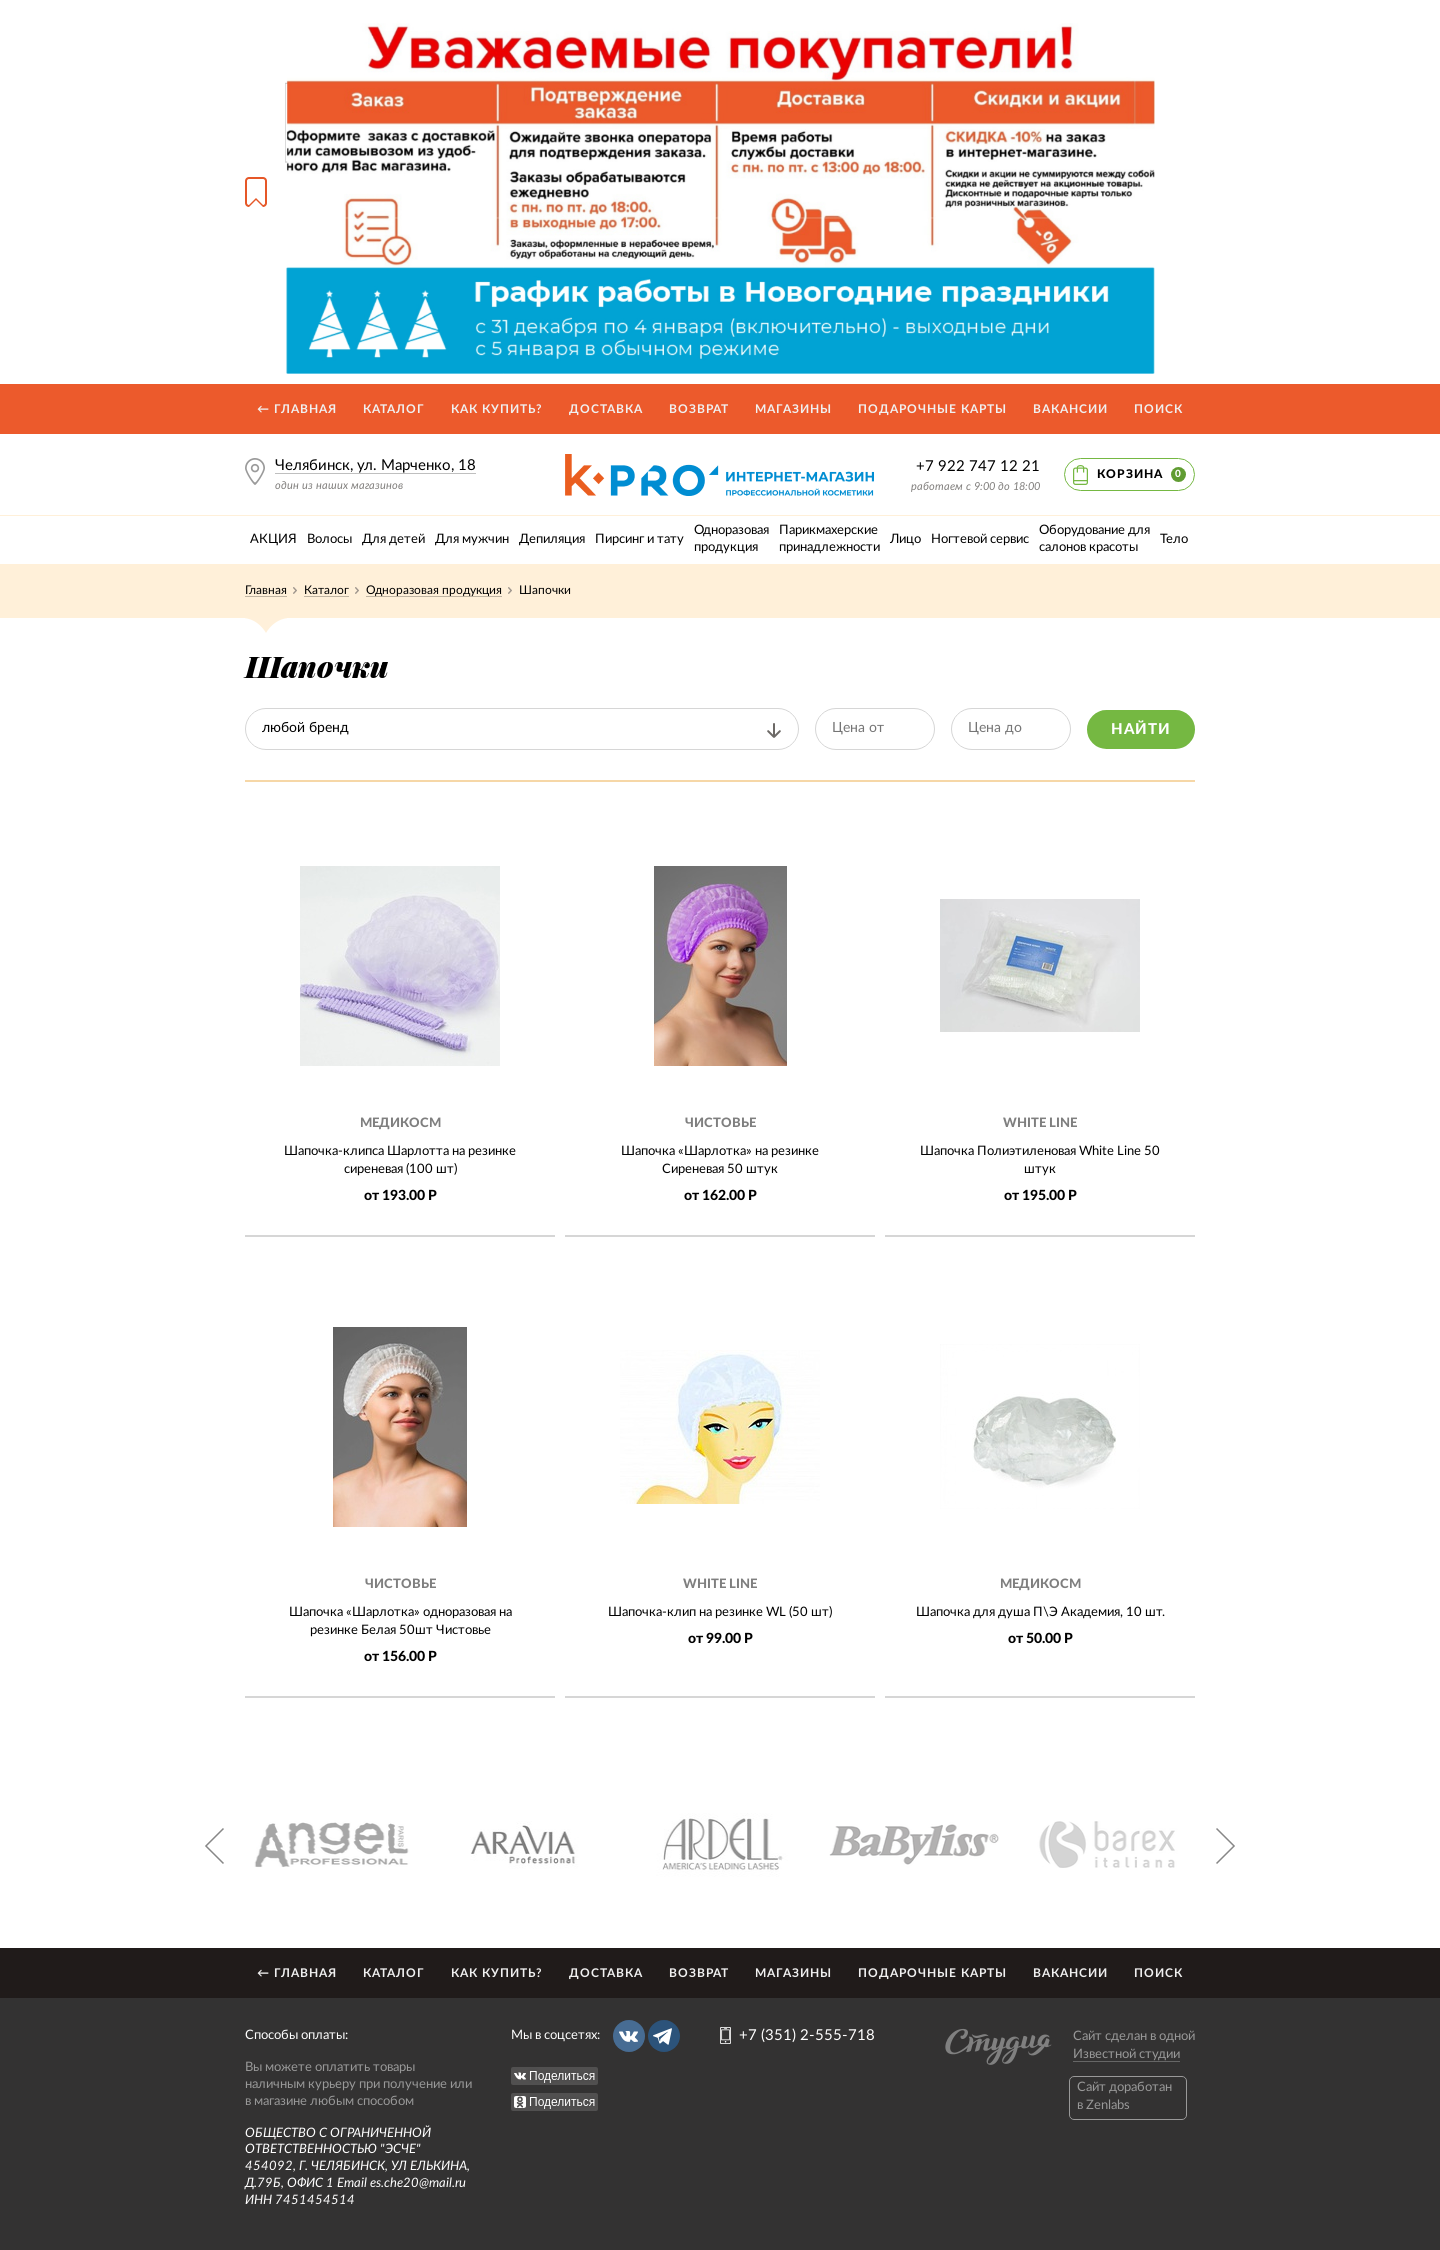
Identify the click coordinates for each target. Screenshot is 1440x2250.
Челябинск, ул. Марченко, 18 (375, 465)
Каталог (394, 409)
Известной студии (1126, 2054)
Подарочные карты (932, 409)
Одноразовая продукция (434, 590)
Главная (266, 590)
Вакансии (1070, 409)
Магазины (793, 409)
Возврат (699, 409)
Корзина (1141, 474)
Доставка (606, 409)
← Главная (297, 409)
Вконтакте (629, 2036)
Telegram (664, 2036)
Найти (1141, 729)
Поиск (1158, 409)
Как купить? (497, 409)
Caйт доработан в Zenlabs (1124, 2096)
